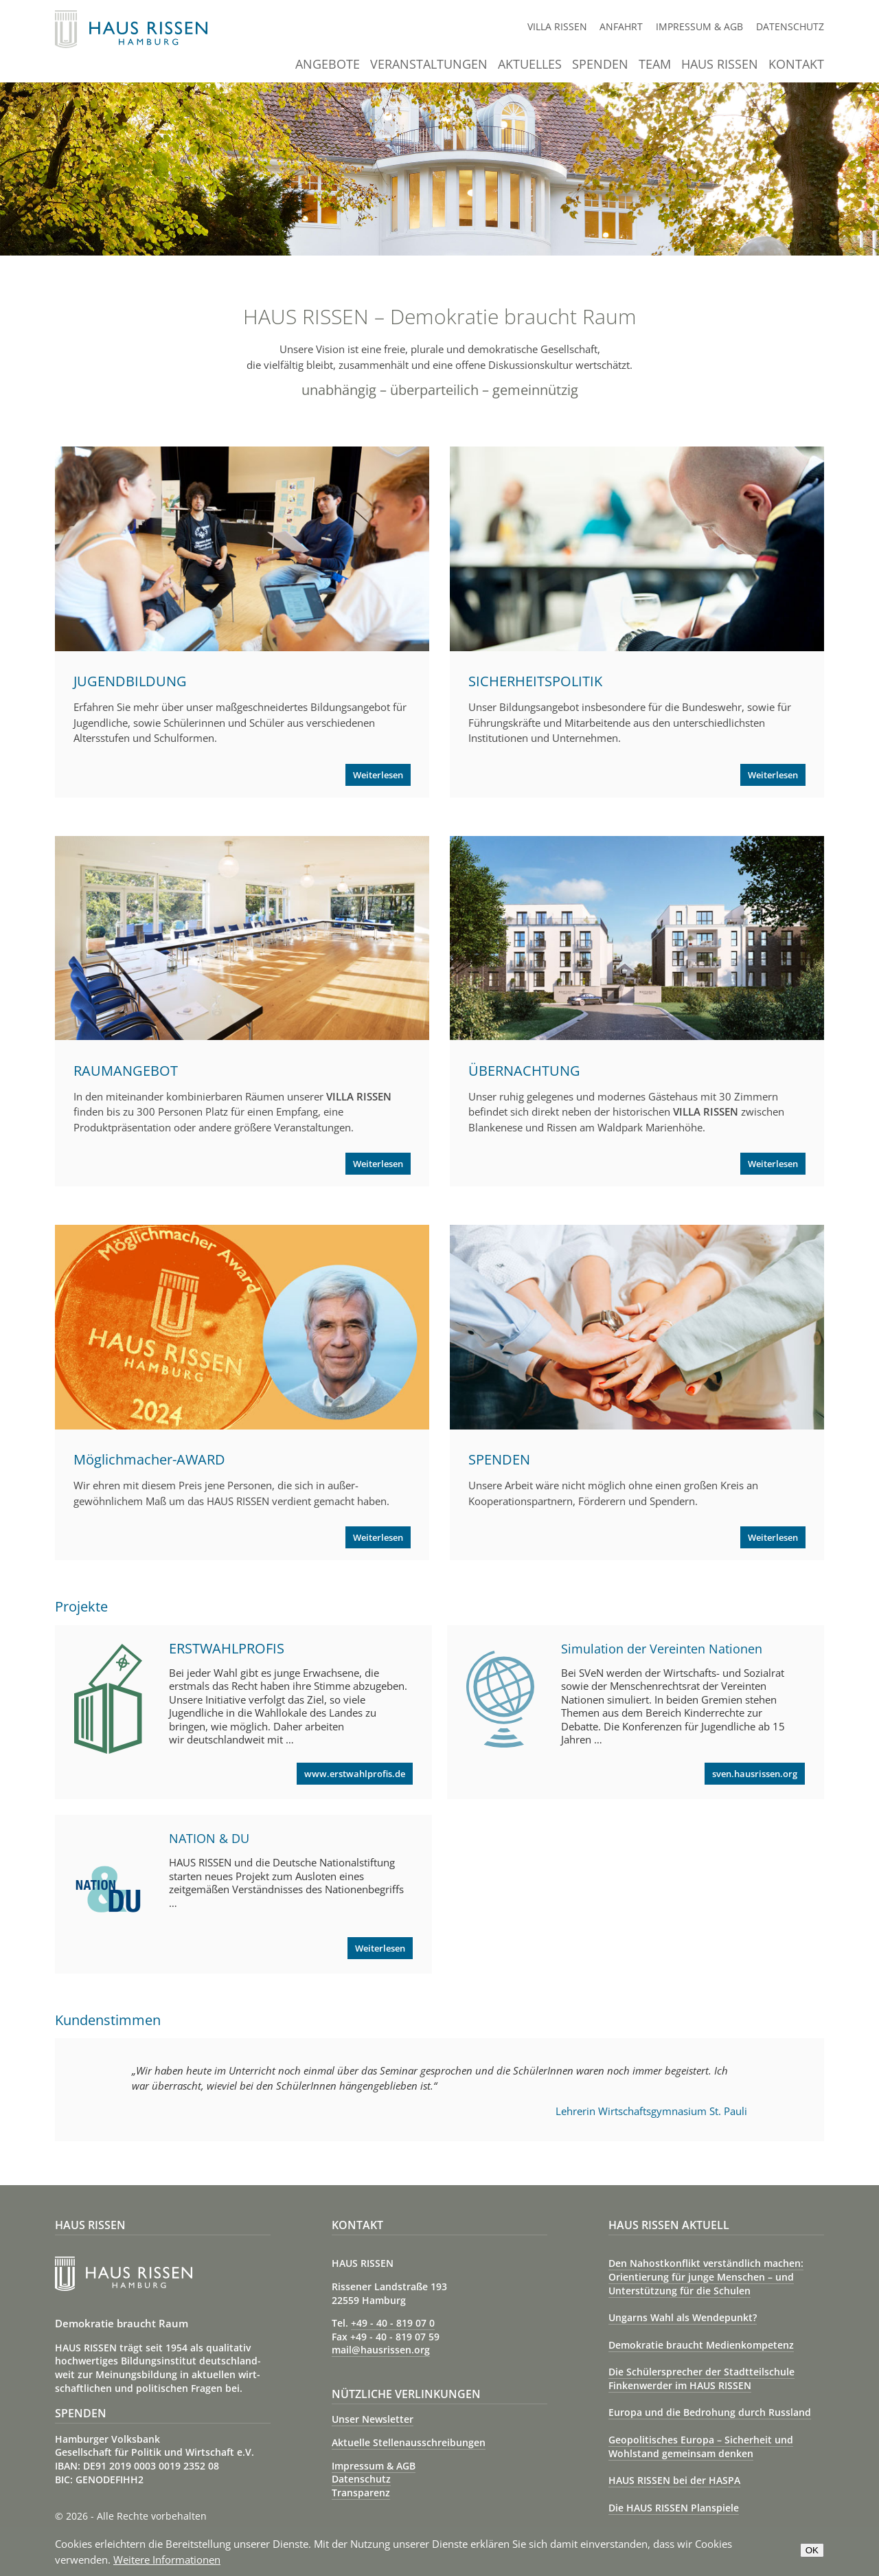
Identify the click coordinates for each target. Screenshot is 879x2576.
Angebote (327, 65)
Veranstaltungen (429, 65)
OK (812, 2550)
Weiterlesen (378, 775)
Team (655, 65)
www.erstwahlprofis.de (354, 1773)
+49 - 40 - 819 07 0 (393, 2322)
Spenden (600, 65)
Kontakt (796, 65)
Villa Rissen (557, 26)
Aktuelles (530, 65)
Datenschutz (790, 26)
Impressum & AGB (699, 26)
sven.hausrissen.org (754, 1773)
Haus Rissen (719, 65)
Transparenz (361, 2492)
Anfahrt (621, 26)
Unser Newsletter (372, 2419)
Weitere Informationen (166, 2559)
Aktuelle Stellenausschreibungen (409, 2442)
